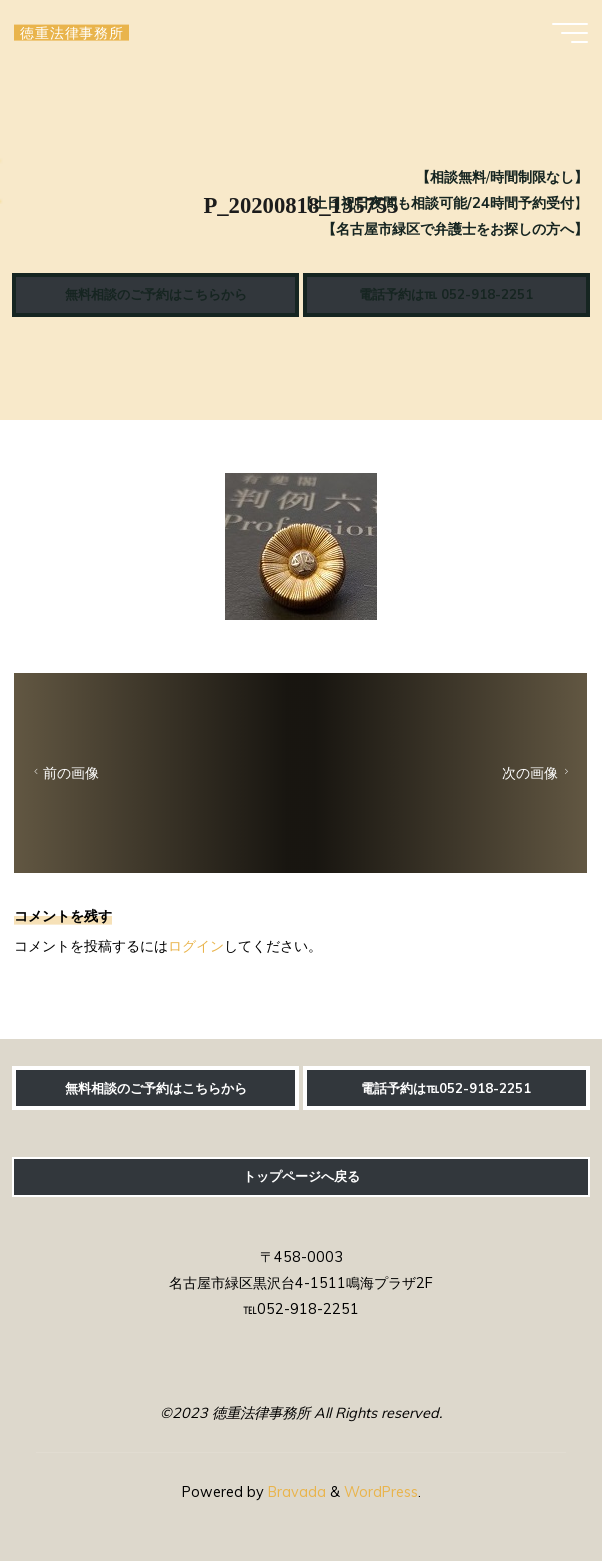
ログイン (196, 945)
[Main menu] (570, 33)
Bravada (295, 1492)
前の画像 (64, 773)
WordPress (381, 1492)
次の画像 (538, 773)
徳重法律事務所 (71, 32)
